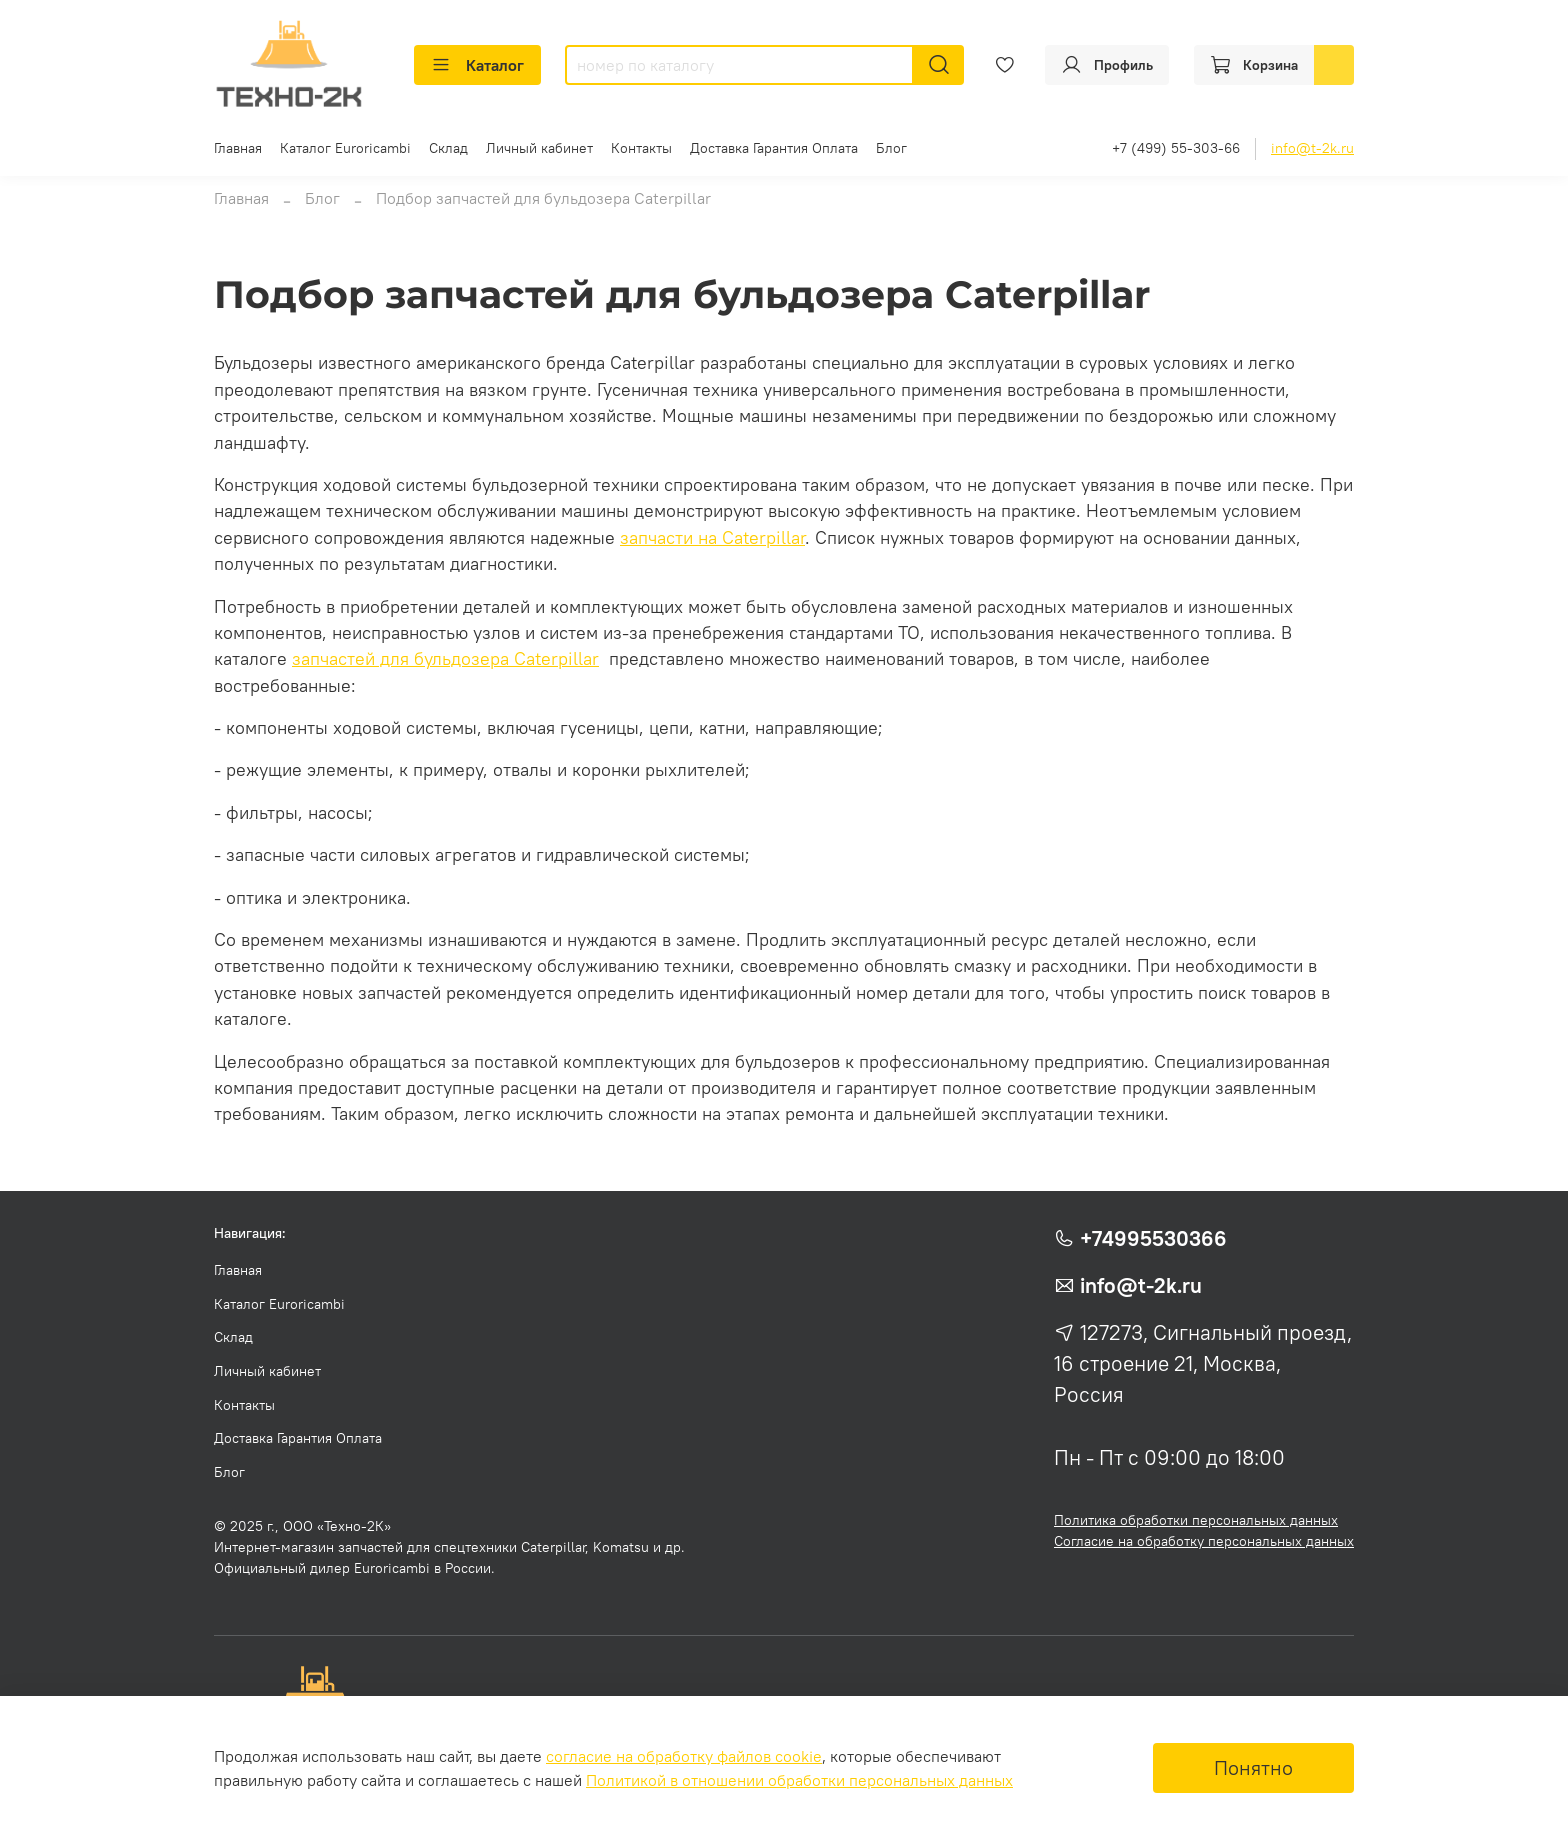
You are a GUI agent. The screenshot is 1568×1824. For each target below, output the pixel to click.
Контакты (641, 148)
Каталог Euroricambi (345, 148)
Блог (891, 148)
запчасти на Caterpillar (712, 538)
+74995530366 (1153, 1238)
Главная (238, 148)
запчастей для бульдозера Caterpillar (445, 659)
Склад (448, 148)
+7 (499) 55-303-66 (1176, 148)
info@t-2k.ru (1312, 148)
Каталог (477, 65)
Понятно (1253, 1767)
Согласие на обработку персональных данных (1204, 1541)
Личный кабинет (539, 148)
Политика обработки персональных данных (1196, 1520)
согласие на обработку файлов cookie (684, 1756)
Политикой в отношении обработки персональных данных (799, 1780)
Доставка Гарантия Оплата (774, 148)
